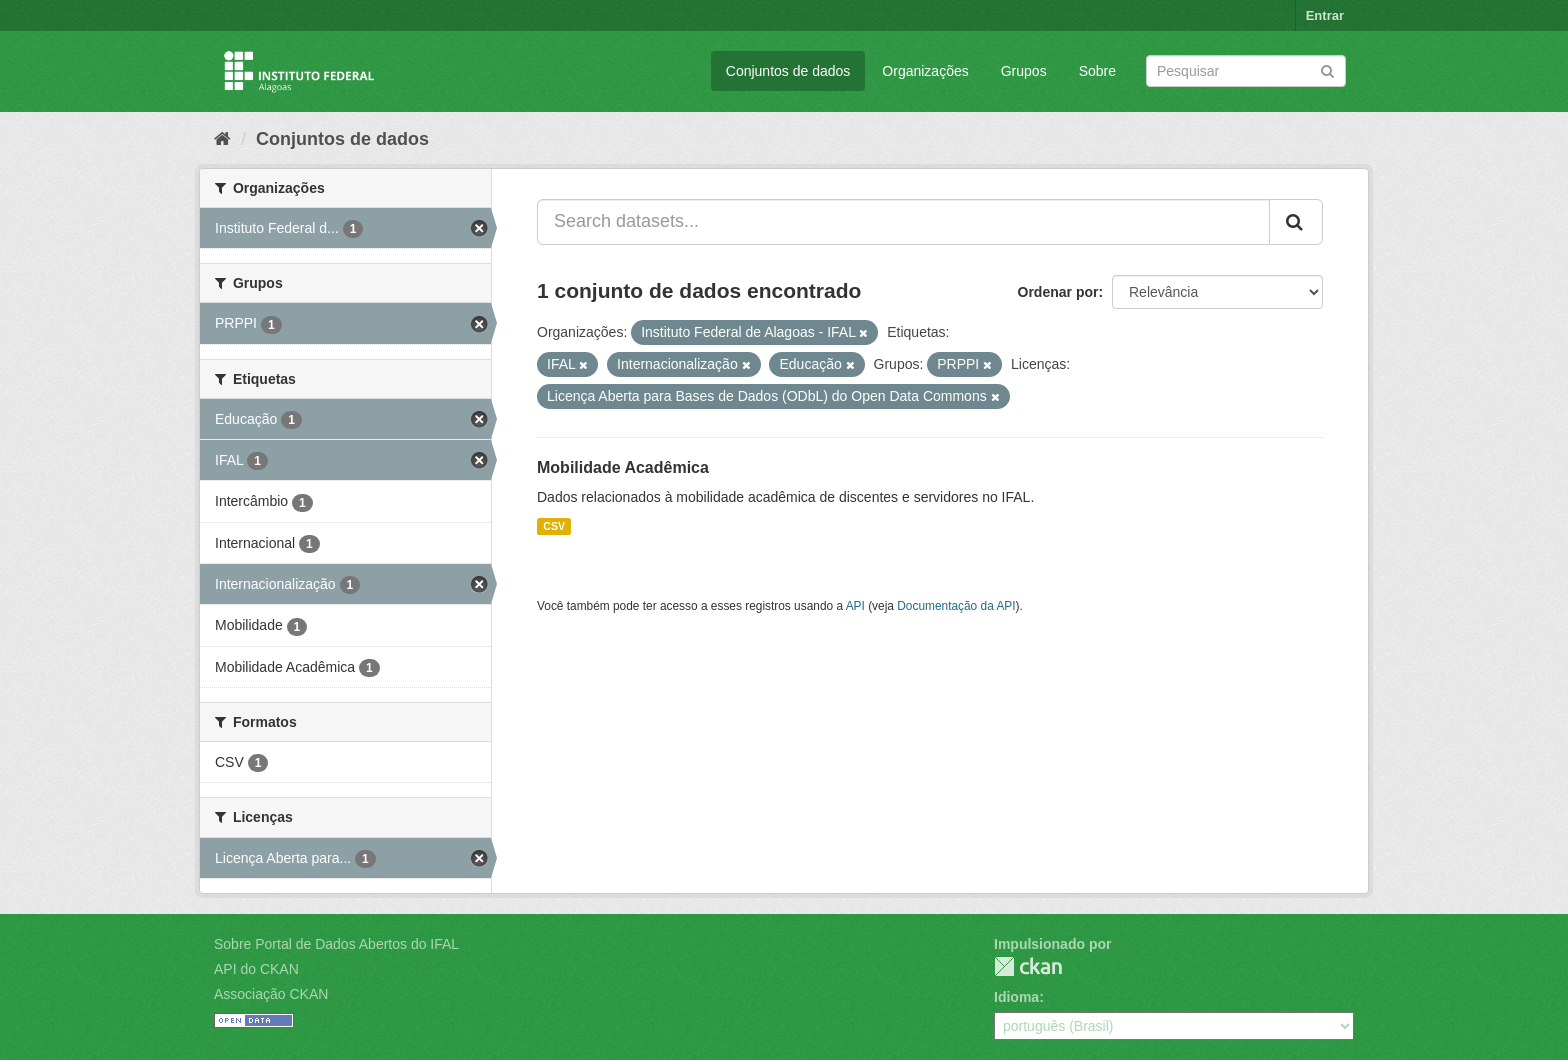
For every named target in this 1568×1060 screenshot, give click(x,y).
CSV (554, 526)
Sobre (1097, 71)
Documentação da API (956, 606)
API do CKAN (256, 969)
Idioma (1016, 997)
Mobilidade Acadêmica (623, 467)
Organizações (925, 71)
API (855, 606)
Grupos (1024, 71)
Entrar (1325, 15)
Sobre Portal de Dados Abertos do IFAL (336, 944)
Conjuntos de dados (788, 71)
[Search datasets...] (903, 222)
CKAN (1028, 966)
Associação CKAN (271, 994)
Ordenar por (1058, 292)
